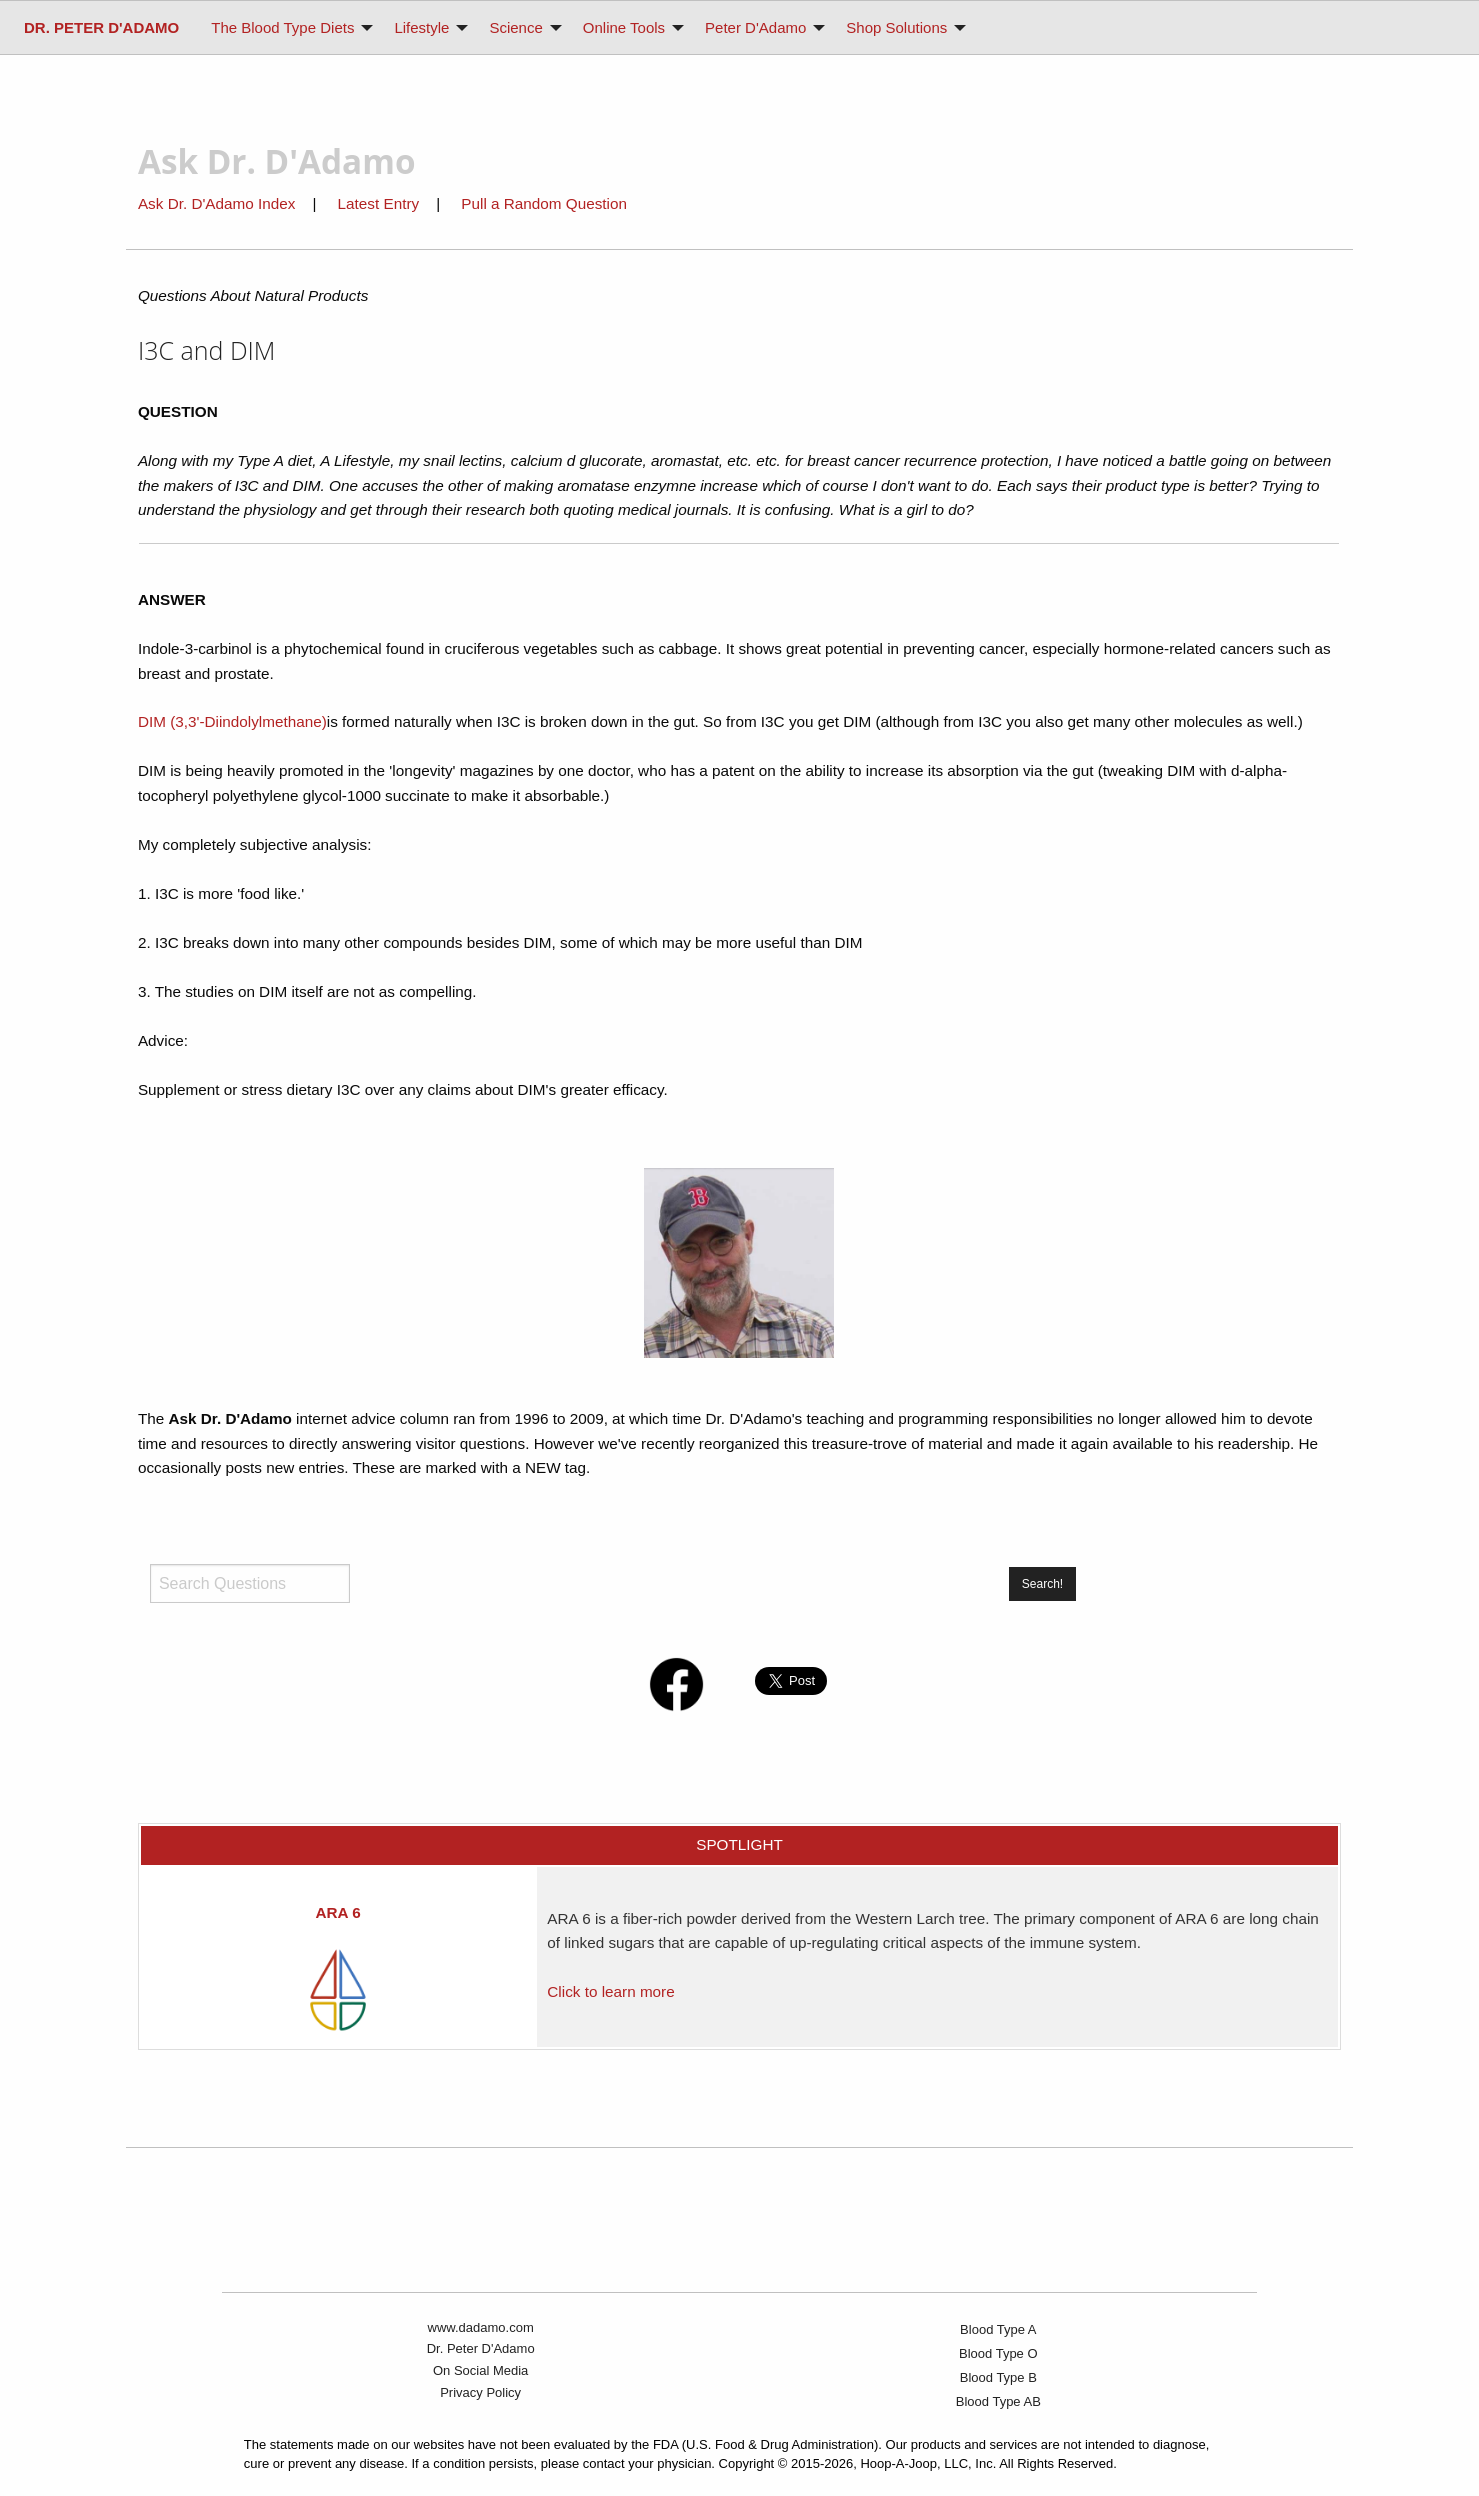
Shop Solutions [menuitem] (896, 27)
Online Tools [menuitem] (624, 27)
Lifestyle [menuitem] (421, 27)
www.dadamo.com (481, 2327)
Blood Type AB (998, 2401)
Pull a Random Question (544, 203)
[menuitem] (101, 27)
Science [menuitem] (515, 27)
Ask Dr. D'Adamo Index (217, 203)
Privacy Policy (480, 2392)
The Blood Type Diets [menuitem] (282, 27)
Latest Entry (381, 203)
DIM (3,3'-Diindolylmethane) (232, 721)
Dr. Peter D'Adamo (481, 2348)
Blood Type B (998, 2377)
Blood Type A (998, 2329)
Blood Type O (998, 2353)
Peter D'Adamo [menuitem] (755, 27)
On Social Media (480, 2370)
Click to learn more (610, 1991)
